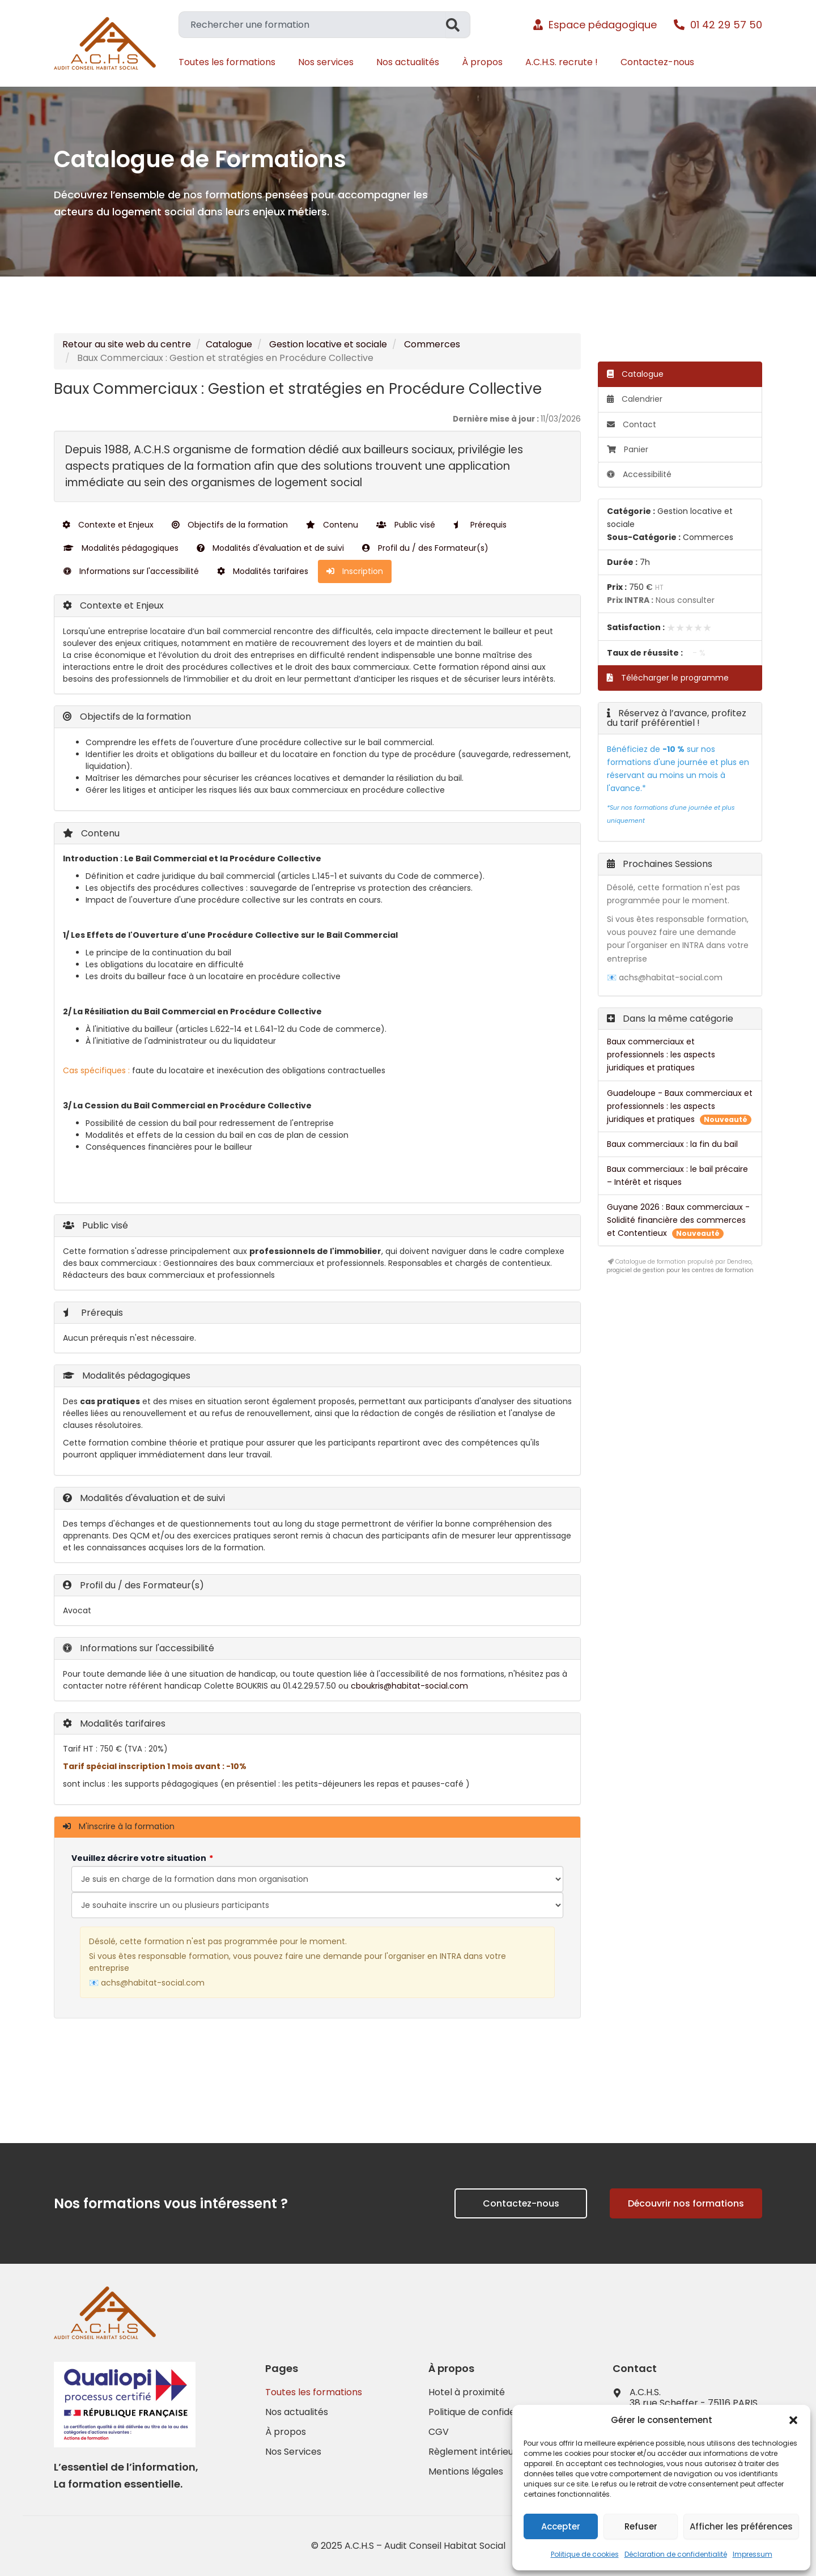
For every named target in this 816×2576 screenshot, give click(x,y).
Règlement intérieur (472, 2452)
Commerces (432, 344)
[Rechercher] (458, 24)
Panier (627, 449)
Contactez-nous (657, 62)
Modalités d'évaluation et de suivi (270, 548)
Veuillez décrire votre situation (138, 1858)
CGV (438, 2432)
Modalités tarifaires (262, 571)
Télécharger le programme (668, 677)
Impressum (752, 2554)
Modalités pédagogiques (120, 548)
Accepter (560, 2526)
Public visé (405, 524)
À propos (482, 62)
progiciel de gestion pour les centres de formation (680, 1270)
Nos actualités (407, 62)
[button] (793, 2420)
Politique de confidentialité (487, 2412)
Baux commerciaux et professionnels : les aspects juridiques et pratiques (661, 1054)
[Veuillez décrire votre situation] (317, 1905)
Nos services (326, 62)
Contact (631, 424)
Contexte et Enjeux (108, 524)
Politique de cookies (585, 2554)
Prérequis (480, 524)
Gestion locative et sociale (328, 344)
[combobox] (312, 24)
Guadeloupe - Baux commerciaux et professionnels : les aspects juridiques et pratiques (680, 1106)
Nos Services (293, 2452)
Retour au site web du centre (126, 344)
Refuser (640, 2526)
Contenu (332, 524)
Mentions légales (465, 2471)
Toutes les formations (226, 62)
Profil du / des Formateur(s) (425, 548)
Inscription (354, 571)
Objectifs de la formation (230, 524)
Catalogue (229, 344)
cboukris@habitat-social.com (409, 1685)
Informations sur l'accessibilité (131, 571)
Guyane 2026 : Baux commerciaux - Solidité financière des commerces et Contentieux (678, 1220)
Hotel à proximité (466, 2392)
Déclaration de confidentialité (675, 2554)
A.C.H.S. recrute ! (561, 62)
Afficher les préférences (741, 2526)
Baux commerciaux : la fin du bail (672, 1144)
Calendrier (634, 399)
